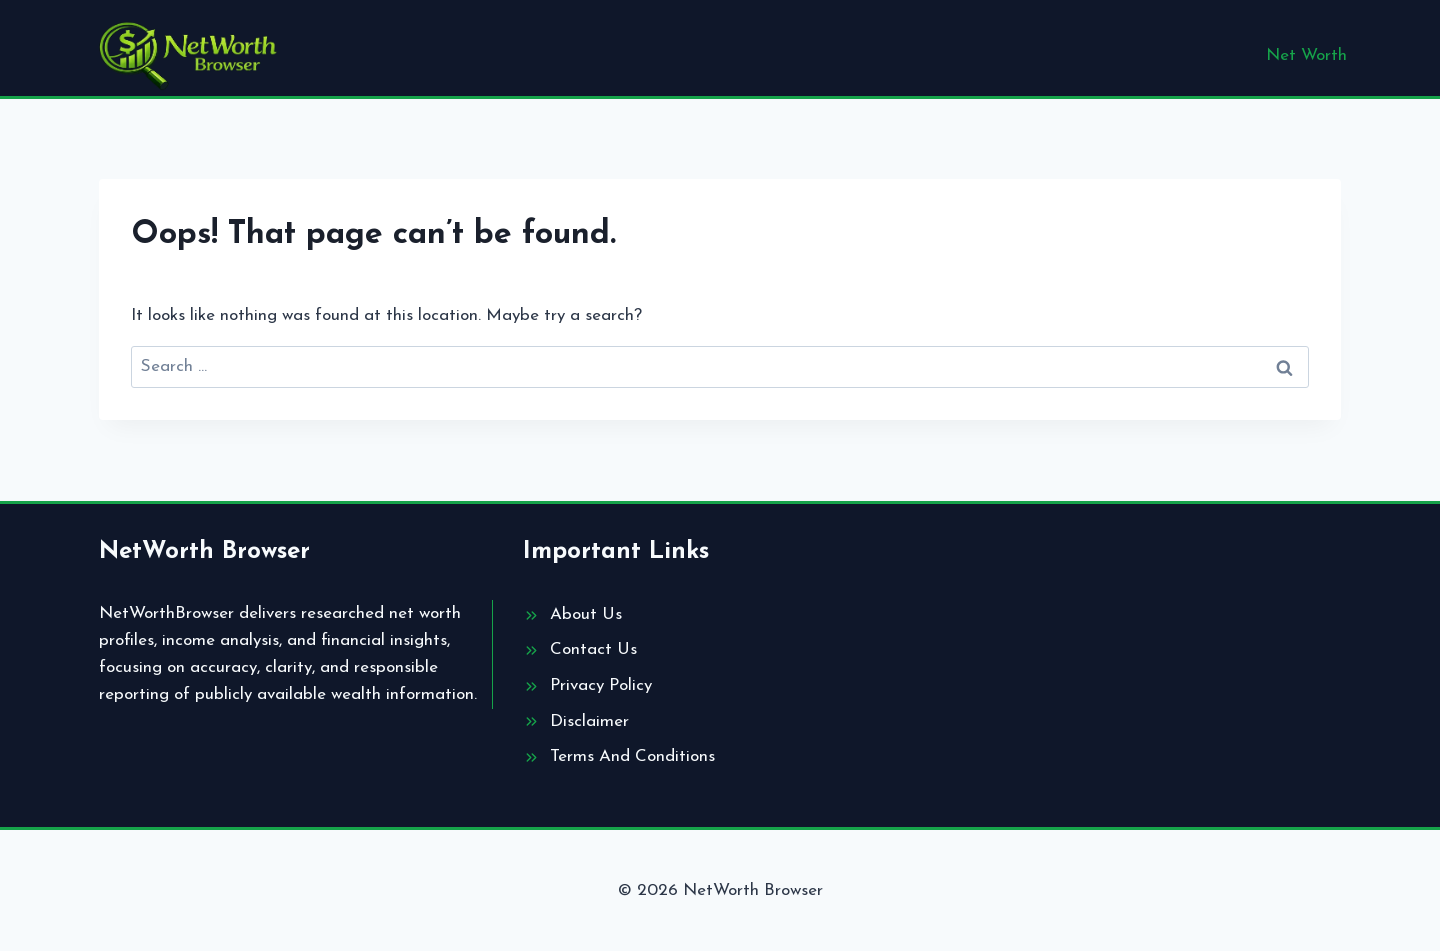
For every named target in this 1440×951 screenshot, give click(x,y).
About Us (586, 614)
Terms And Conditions (632, 756)
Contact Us (593, 649)
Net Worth (1306, 55)
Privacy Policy (601, 685)
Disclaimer (589, 721)
